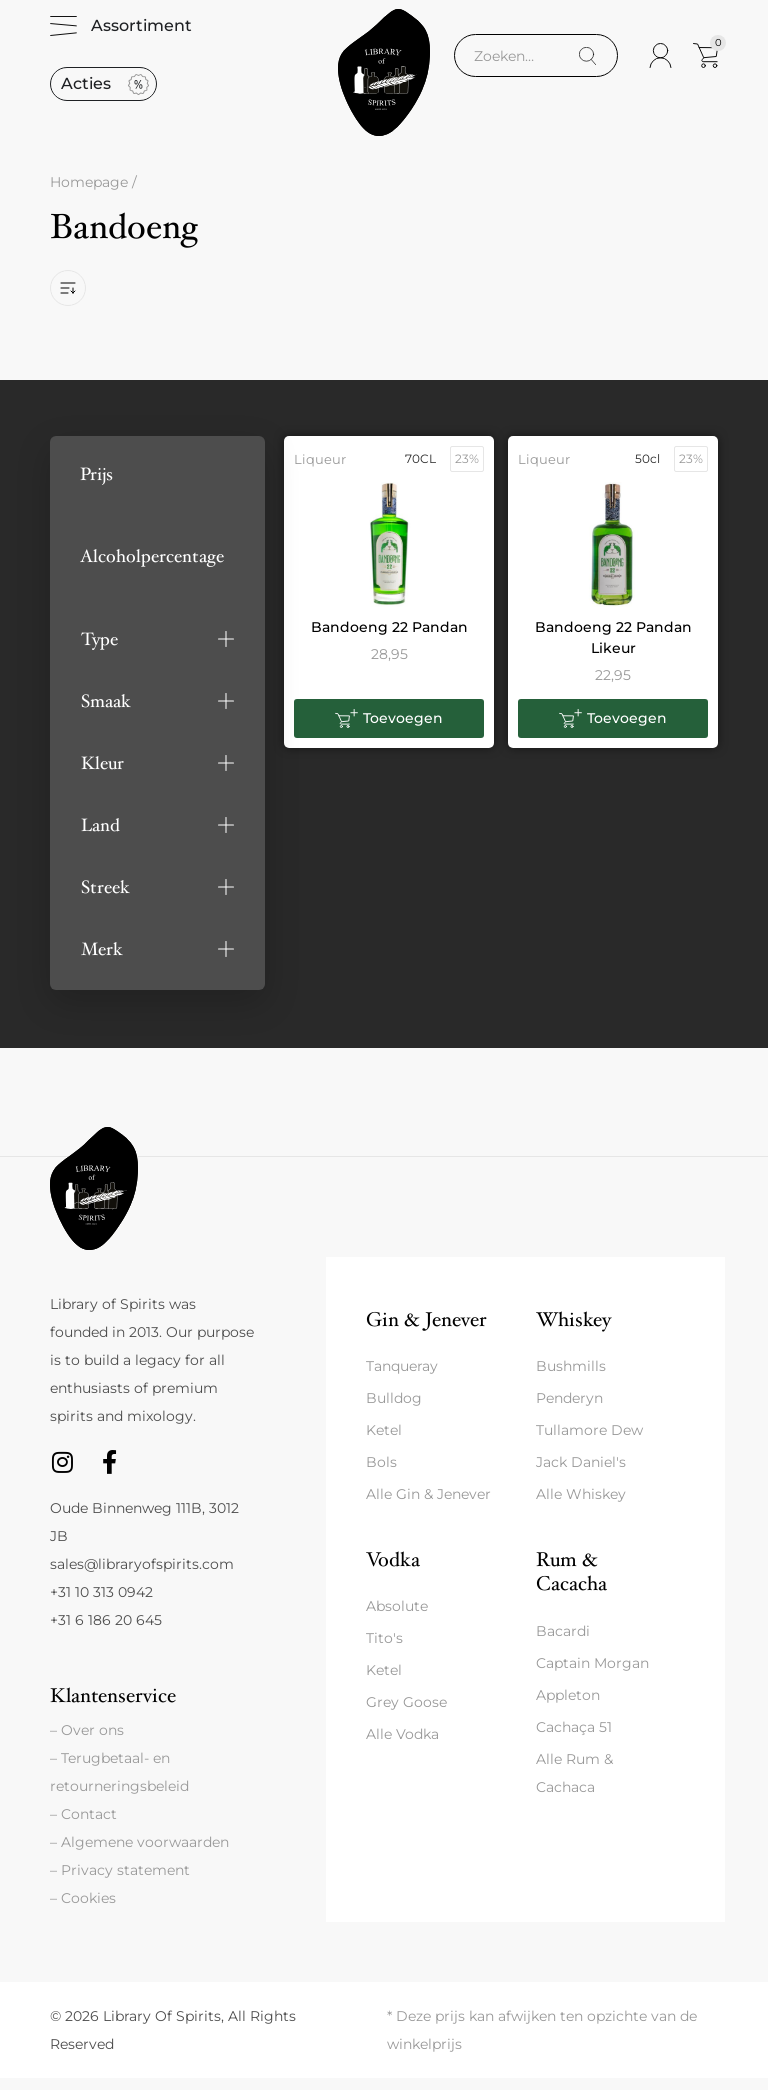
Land (100, 836)
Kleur (102, 774)
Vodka (393, 1571)
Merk (102, 960)
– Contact (83, 1826)
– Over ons (87, 1742)
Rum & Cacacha (571, 1583)
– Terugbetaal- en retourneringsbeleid (119, 1784)
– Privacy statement (120, 1882)
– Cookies (83, 1910)
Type (99, 650)
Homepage (89, 194)
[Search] (587, 61)
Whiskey (573, 1330)
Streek (105, 898)
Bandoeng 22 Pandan (389, 638)
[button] (157, 650)
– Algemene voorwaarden (139, 1854)
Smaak (106, 712)
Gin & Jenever (426, 1330)
